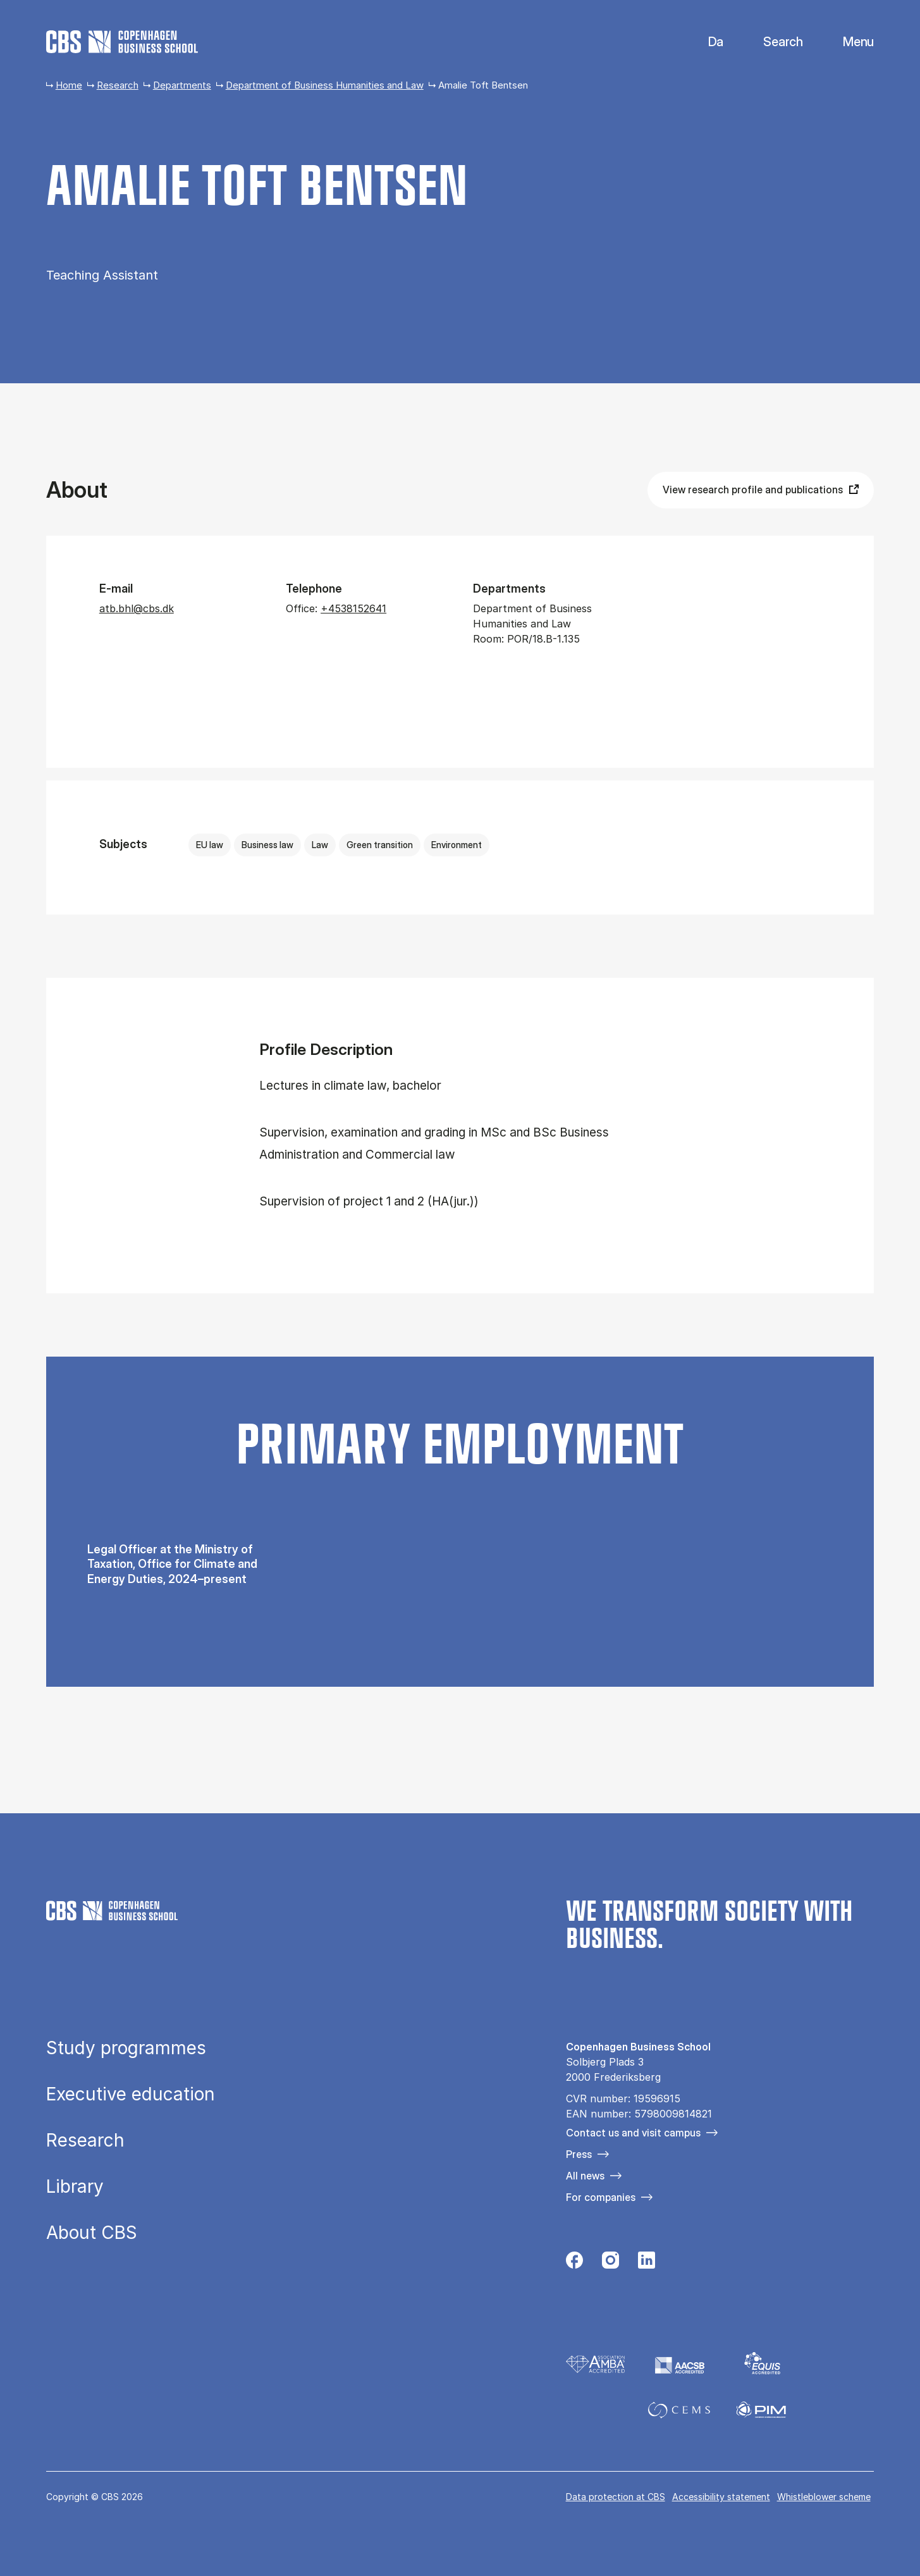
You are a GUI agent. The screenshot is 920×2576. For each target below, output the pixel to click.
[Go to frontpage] (122, 41)
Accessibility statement (721, 2496)
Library (75, 2186)
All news (585, 2175)
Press (579, 2154)
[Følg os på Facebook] (574, 2264)
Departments (182, 85)
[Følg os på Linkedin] (646, 2264)
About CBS (91, 2232)
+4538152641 (353, 608)
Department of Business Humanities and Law (325, 85)
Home (69, 85)
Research (117, 85)
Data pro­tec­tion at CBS (615, 2496)
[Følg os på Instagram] (610, 2264)
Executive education (130, 2094)
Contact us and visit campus (633, 2132)
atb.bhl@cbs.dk (136, 608)
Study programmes (126, 2048)
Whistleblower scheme (824, 2496)
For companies (600, 2197)
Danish (705, 42)
